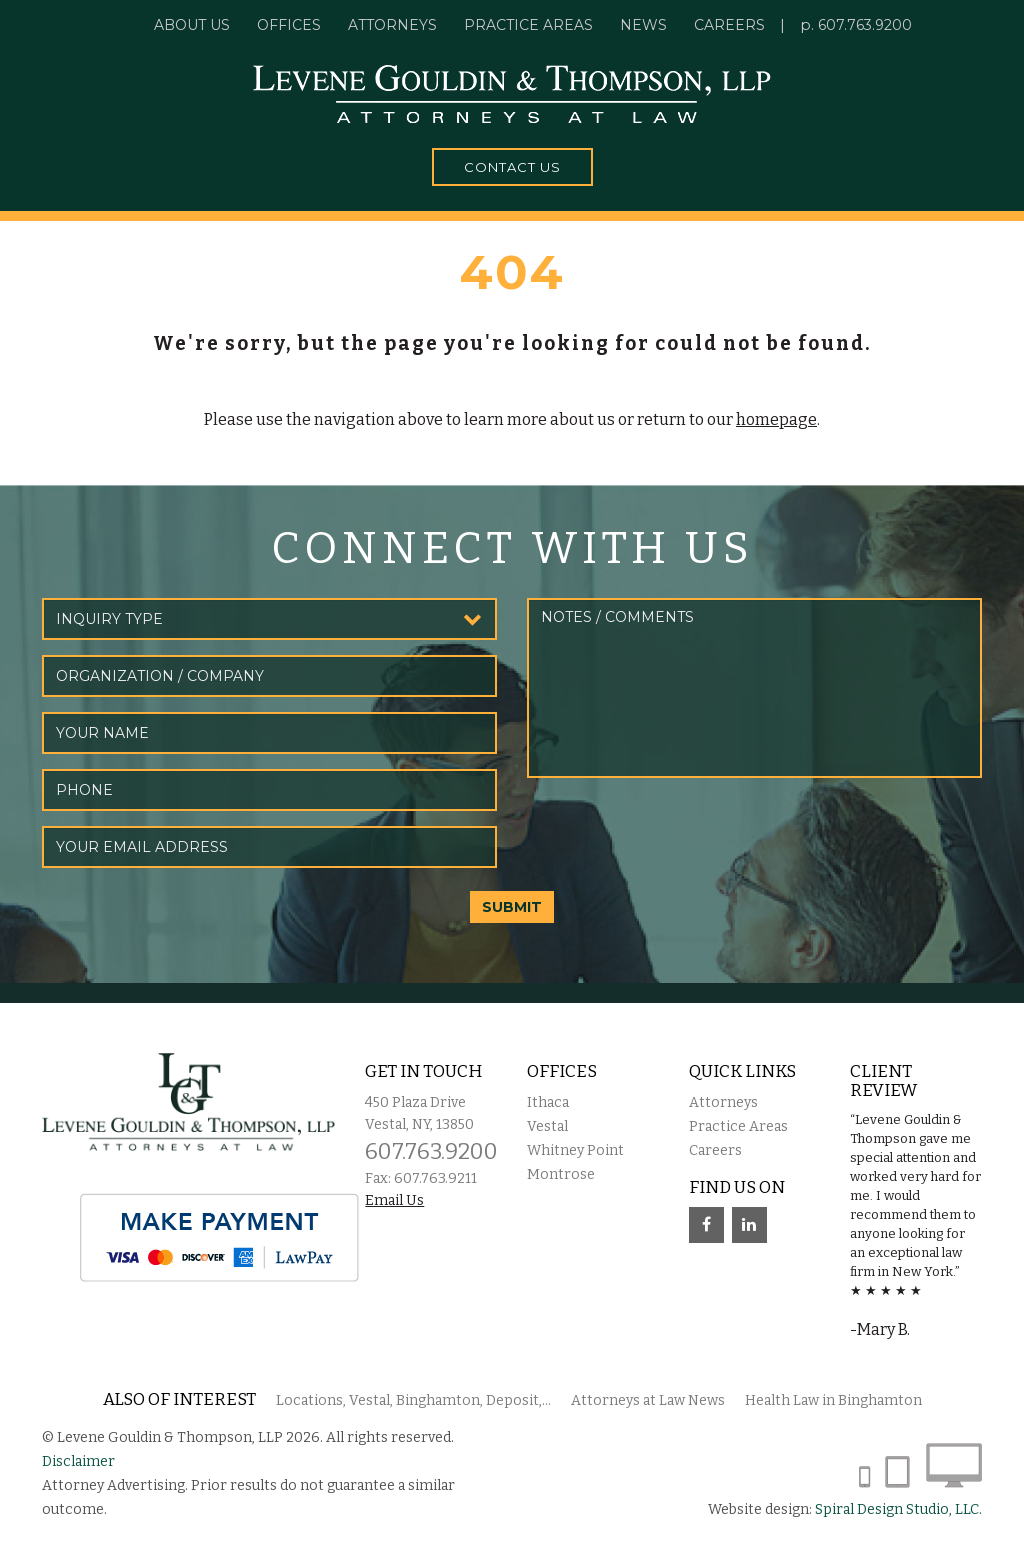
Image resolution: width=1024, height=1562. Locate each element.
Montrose (561, 1174)
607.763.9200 (865, 25)
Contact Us (512, 167)
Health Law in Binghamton (833, 1400)
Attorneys (392, 25)
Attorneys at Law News (648, 1400)
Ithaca (548, 1102)
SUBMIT (512, 907)
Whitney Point (575, 1150)
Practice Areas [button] (528, 25)
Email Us (394, 1200)
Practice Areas (738, 1126)
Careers (729, 25)
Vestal (547, 1126)
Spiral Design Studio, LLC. (898, 1509)
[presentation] (679, 832)
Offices (289, 25)
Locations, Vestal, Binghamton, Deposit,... (413, 1400)
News (643, 25)
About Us (192, 25)
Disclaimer (78, 1461)
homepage (776, 419)
